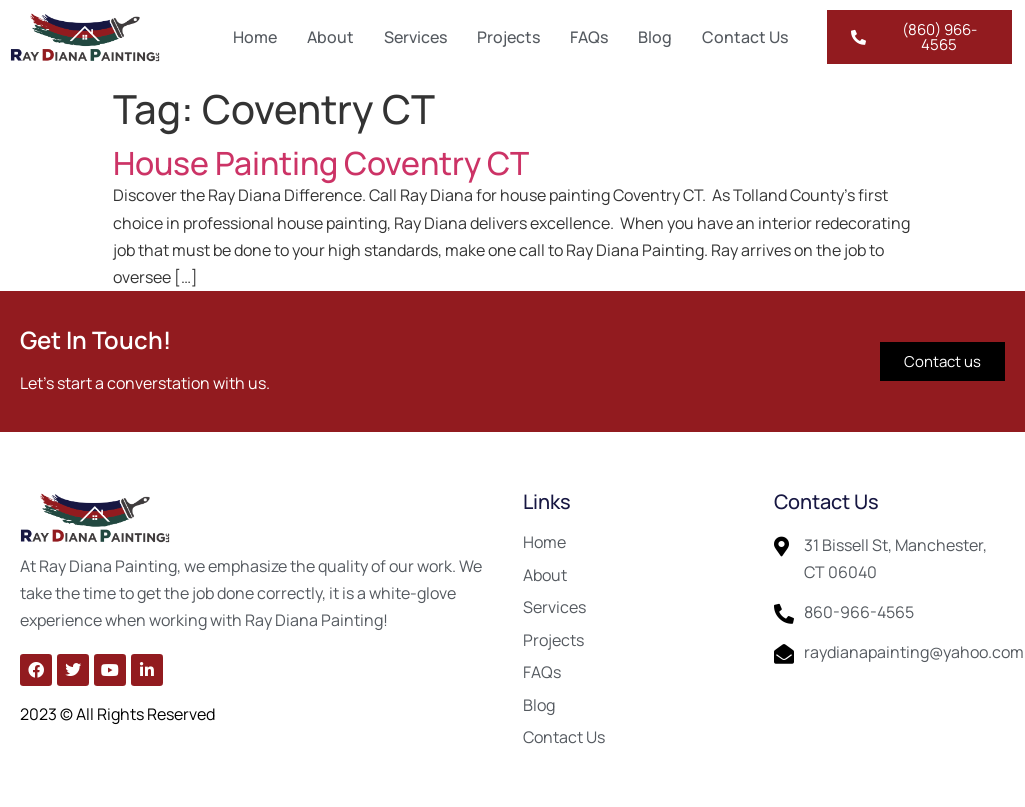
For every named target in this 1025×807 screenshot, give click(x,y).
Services (415, 37)
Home (255, 37)
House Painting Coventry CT (321, 163)
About (330, 37)
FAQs (589, 37)
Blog (655, 37)
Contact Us (745, 37)
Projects (508, 37)
